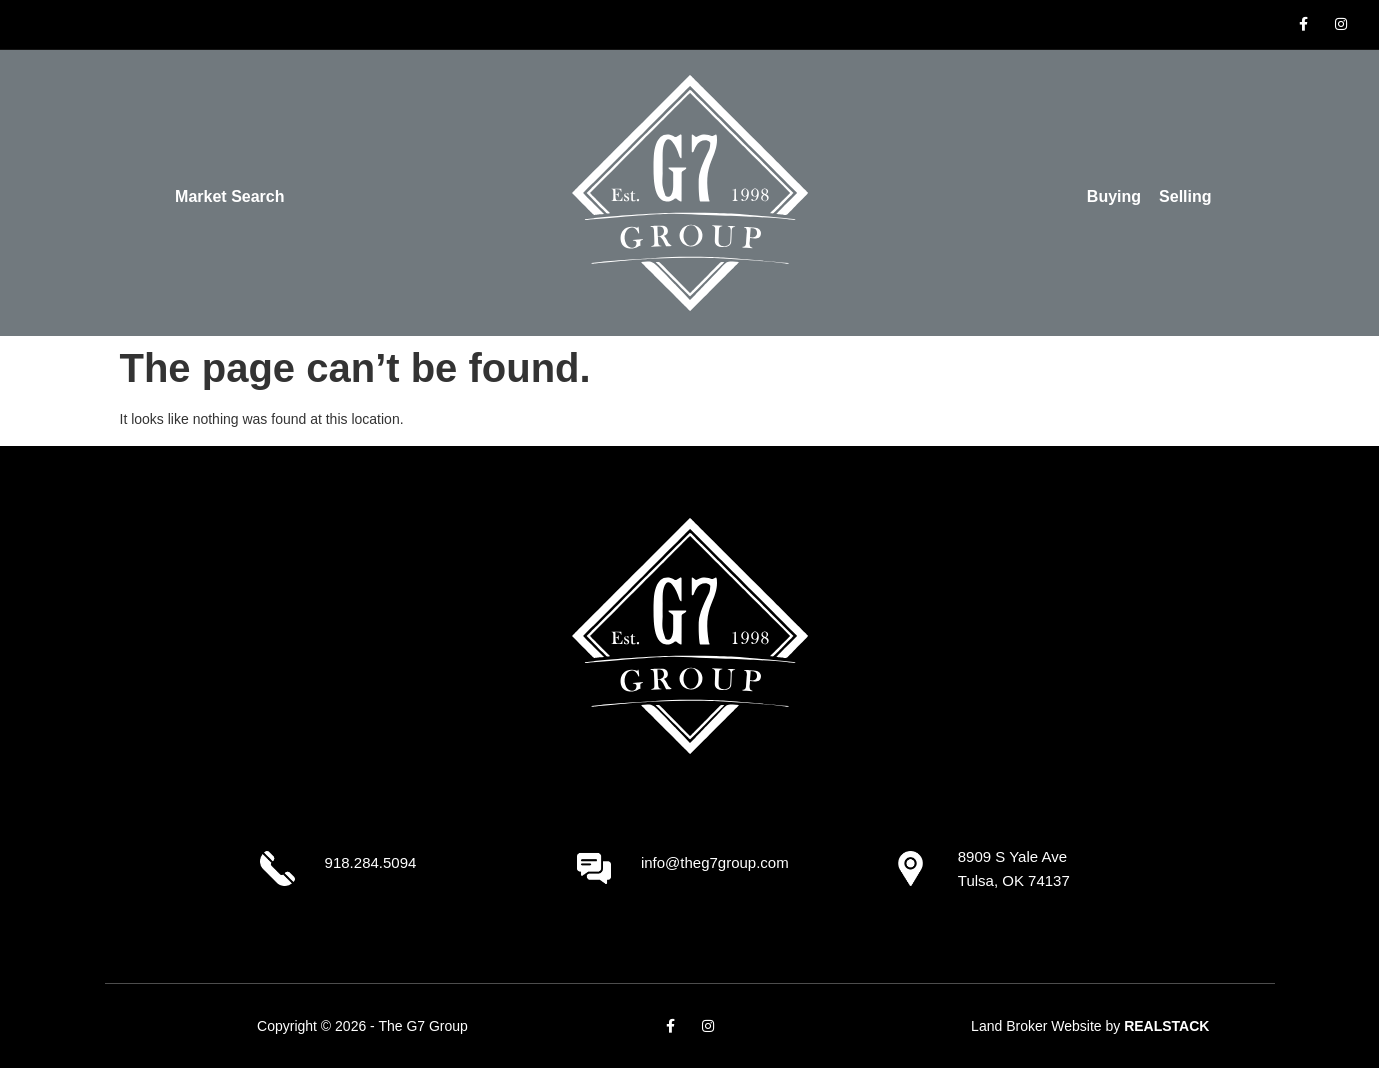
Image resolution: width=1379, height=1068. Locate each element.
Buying (1114, 196)
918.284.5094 (371, 862)
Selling (1185, 196)
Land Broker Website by (1090, 1026)
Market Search (229, 196)
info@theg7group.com (715, 862)
